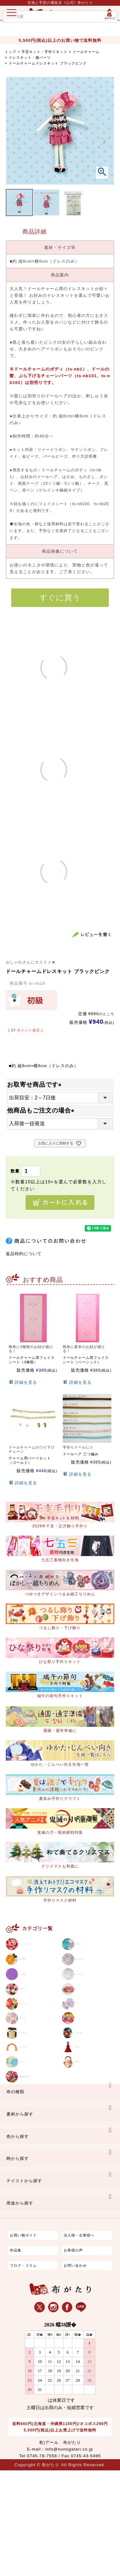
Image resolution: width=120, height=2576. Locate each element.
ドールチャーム (86, 52)
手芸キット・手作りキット (44, 52)
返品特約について (24, 1253)
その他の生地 (32, 2026)
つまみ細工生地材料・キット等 (35, 1976)
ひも (80, 2026)
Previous (16, 141)
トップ (10, 52)
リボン (82, 2050)
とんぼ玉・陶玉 (91, 2096)
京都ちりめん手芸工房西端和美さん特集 (38, 2173)
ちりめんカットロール (38, 2050)
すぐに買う (60, 597)
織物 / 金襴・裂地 (93, 1976)
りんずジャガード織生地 (37, 2003)
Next (104, 141)
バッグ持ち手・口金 (38, 2123)
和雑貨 (82, 2146)
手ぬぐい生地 (32, 2073)
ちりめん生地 (89, 1950)
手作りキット (89, 2073)
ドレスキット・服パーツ (30, 57)
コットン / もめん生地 (38, 1950)
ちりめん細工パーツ (38, 2096)
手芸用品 (84, 2123)
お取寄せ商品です (35, 1084)
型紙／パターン (35, 2146)
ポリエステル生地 (93, 2003)
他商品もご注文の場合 (42, 1110)
